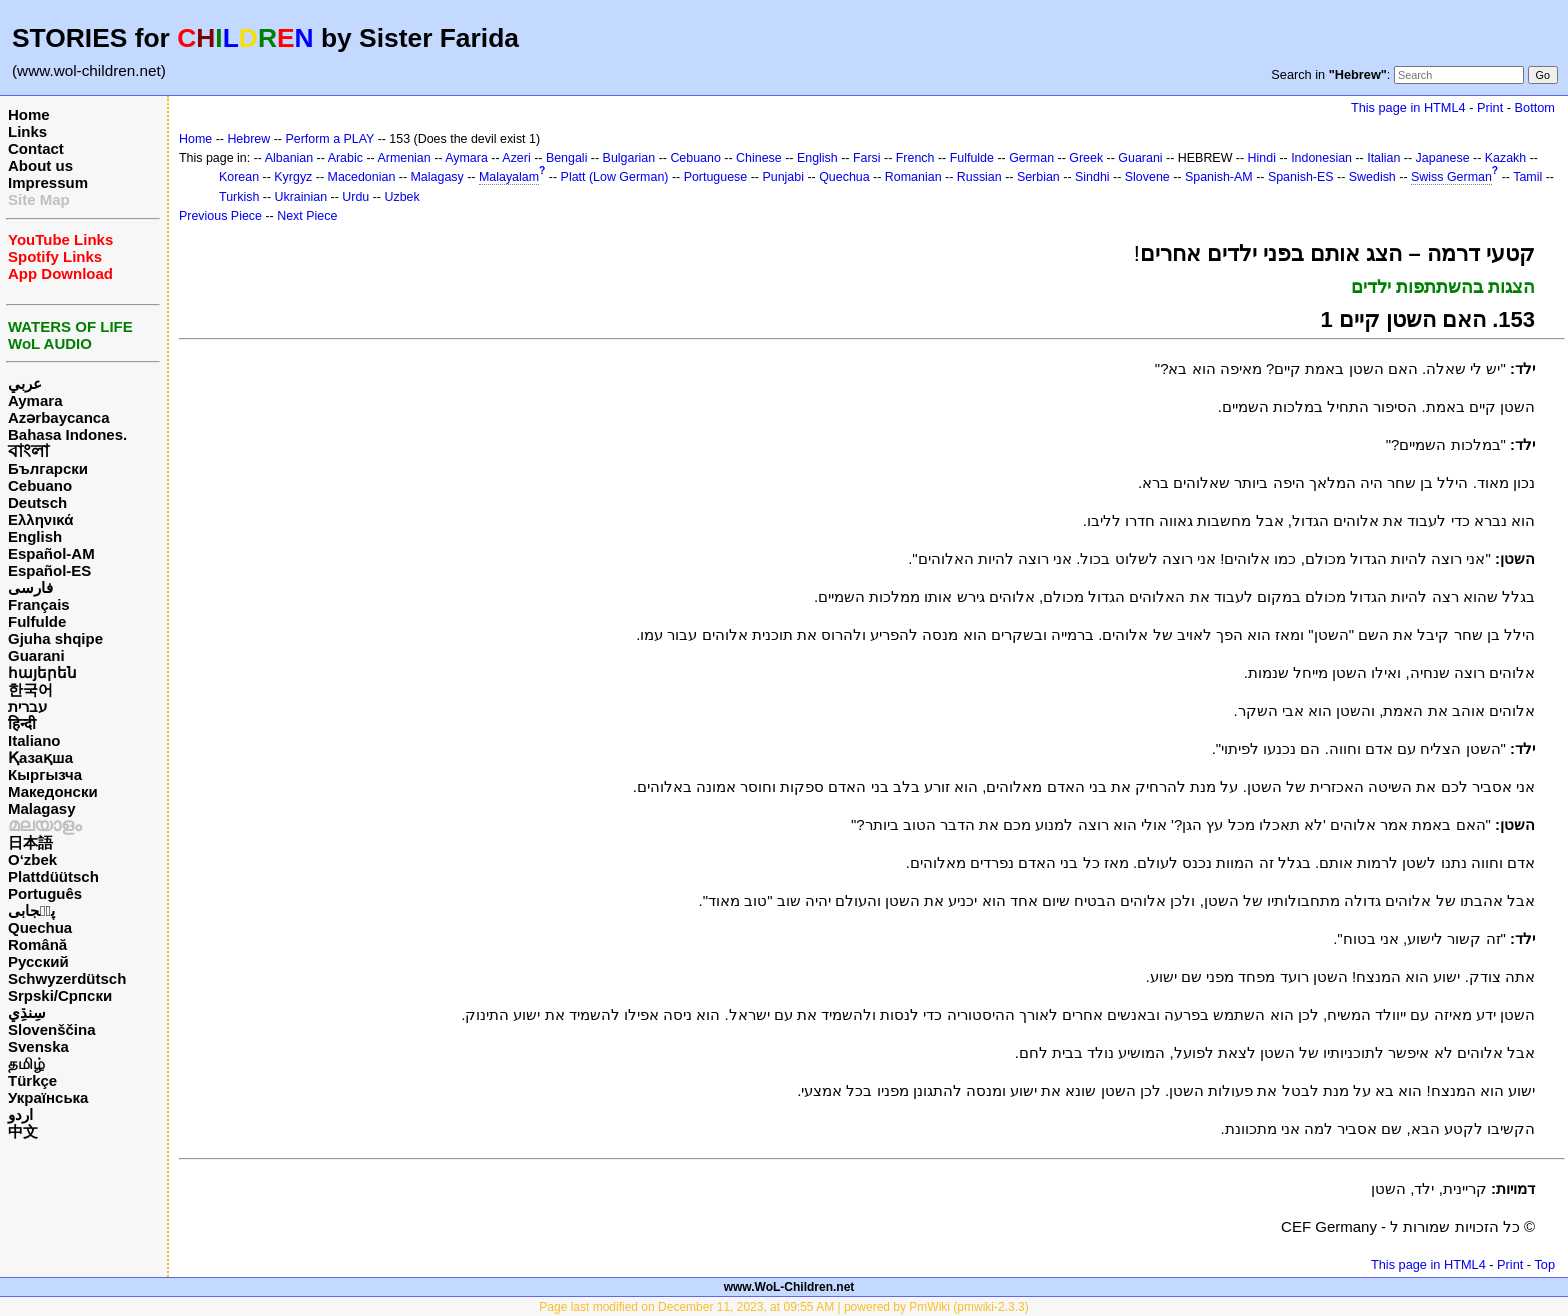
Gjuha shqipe (55, 638)
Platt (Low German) (615, 177)
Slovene (1147, 177)
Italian (1383, 158)
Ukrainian (301, 197)
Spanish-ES (1301, 177)
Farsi (867, 158)
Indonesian (1321, 158)
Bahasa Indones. (67, 434)
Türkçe (32, 1080)
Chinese (759, 158)
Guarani (36, 655)
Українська (48, 1097)
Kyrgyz (293, 177)
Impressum (48, 182)
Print (1490, 107)
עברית (27, 706)
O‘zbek (32, 859)
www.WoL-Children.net (789, 1287)
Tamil (1527, 177)
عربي (25, 383)
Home (29, 114)
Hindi (1262, 158)
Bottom (1535, 107)
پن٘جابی (31, 910)
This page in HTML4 (1408, 107)
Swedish (1372, 177)
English (35, 536)
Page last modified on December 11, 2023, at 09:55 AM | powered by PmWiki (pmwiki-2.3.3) (783, 1307)
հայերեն (42, 672)
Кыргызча (45, 774)
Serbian (1038, 177)
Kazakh (1506, 158)
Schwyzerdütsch (67, 978)
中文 (23, 1131)
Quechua (40, 927)
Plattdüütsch (53, 876)
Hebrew (248, 139)
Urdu (355, 197)
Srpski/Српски (60, 995)
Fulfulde (37, 621)
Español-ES (49, 570)
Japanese (1443, 158)
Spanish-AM (1219, 177)
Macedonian (362, 177)
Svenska (38, 1046)
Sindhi (1092, 177)
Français (39, 604)
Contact (36, 148)
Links (27, 131)
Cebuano (40, 485)
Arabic (345, 158)
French (915, 158)
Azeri (516, 158)
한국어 (30, 689)
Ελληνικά (40, 519)
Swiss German (1451, 177)
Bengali (567, 158)
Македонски (53, 791)
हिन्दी (22, 723)
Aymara (35, 400)
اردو (20, 1114)
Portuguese (716, 177)
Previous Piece (220, 216)
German (1031, 158)
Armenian (403, 158)
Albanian (289, 158)
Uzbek (401, 197)
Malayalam (509, 177)
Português (45, 893)
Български (48, 468)
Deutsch (37, 502)
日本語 (30, 842)
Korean (239, 177)
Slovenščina (52, 1029)
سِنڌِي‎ (27, 1012)
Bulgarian (629, 158)
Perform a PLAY (329, 139)
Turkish (239, 197)
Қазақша (40, 757)
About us (40, 165)
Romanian (913, 177)
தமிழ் (26, 1063)
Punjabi (783, 177)
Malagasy (42, 808)
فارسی (30, 587)
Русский (38, 961)
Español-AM (51, 553)
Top (1544, 1264)
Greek (1086, 158)
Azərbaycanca (59, 417)
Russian (979, 177)
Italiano (34, 740)
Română (37, 944)
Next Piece (307, 216)
